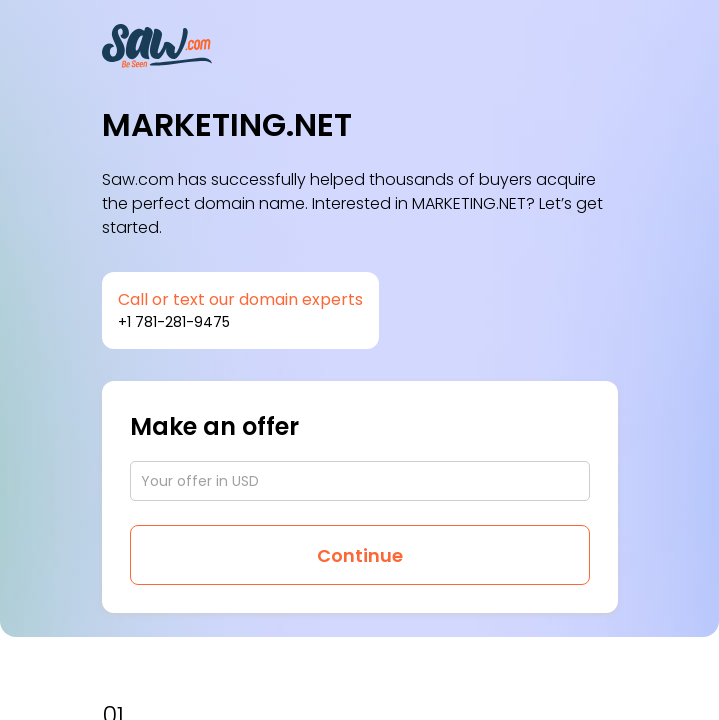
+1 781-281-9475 (174, 322)
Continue (360, 555)
